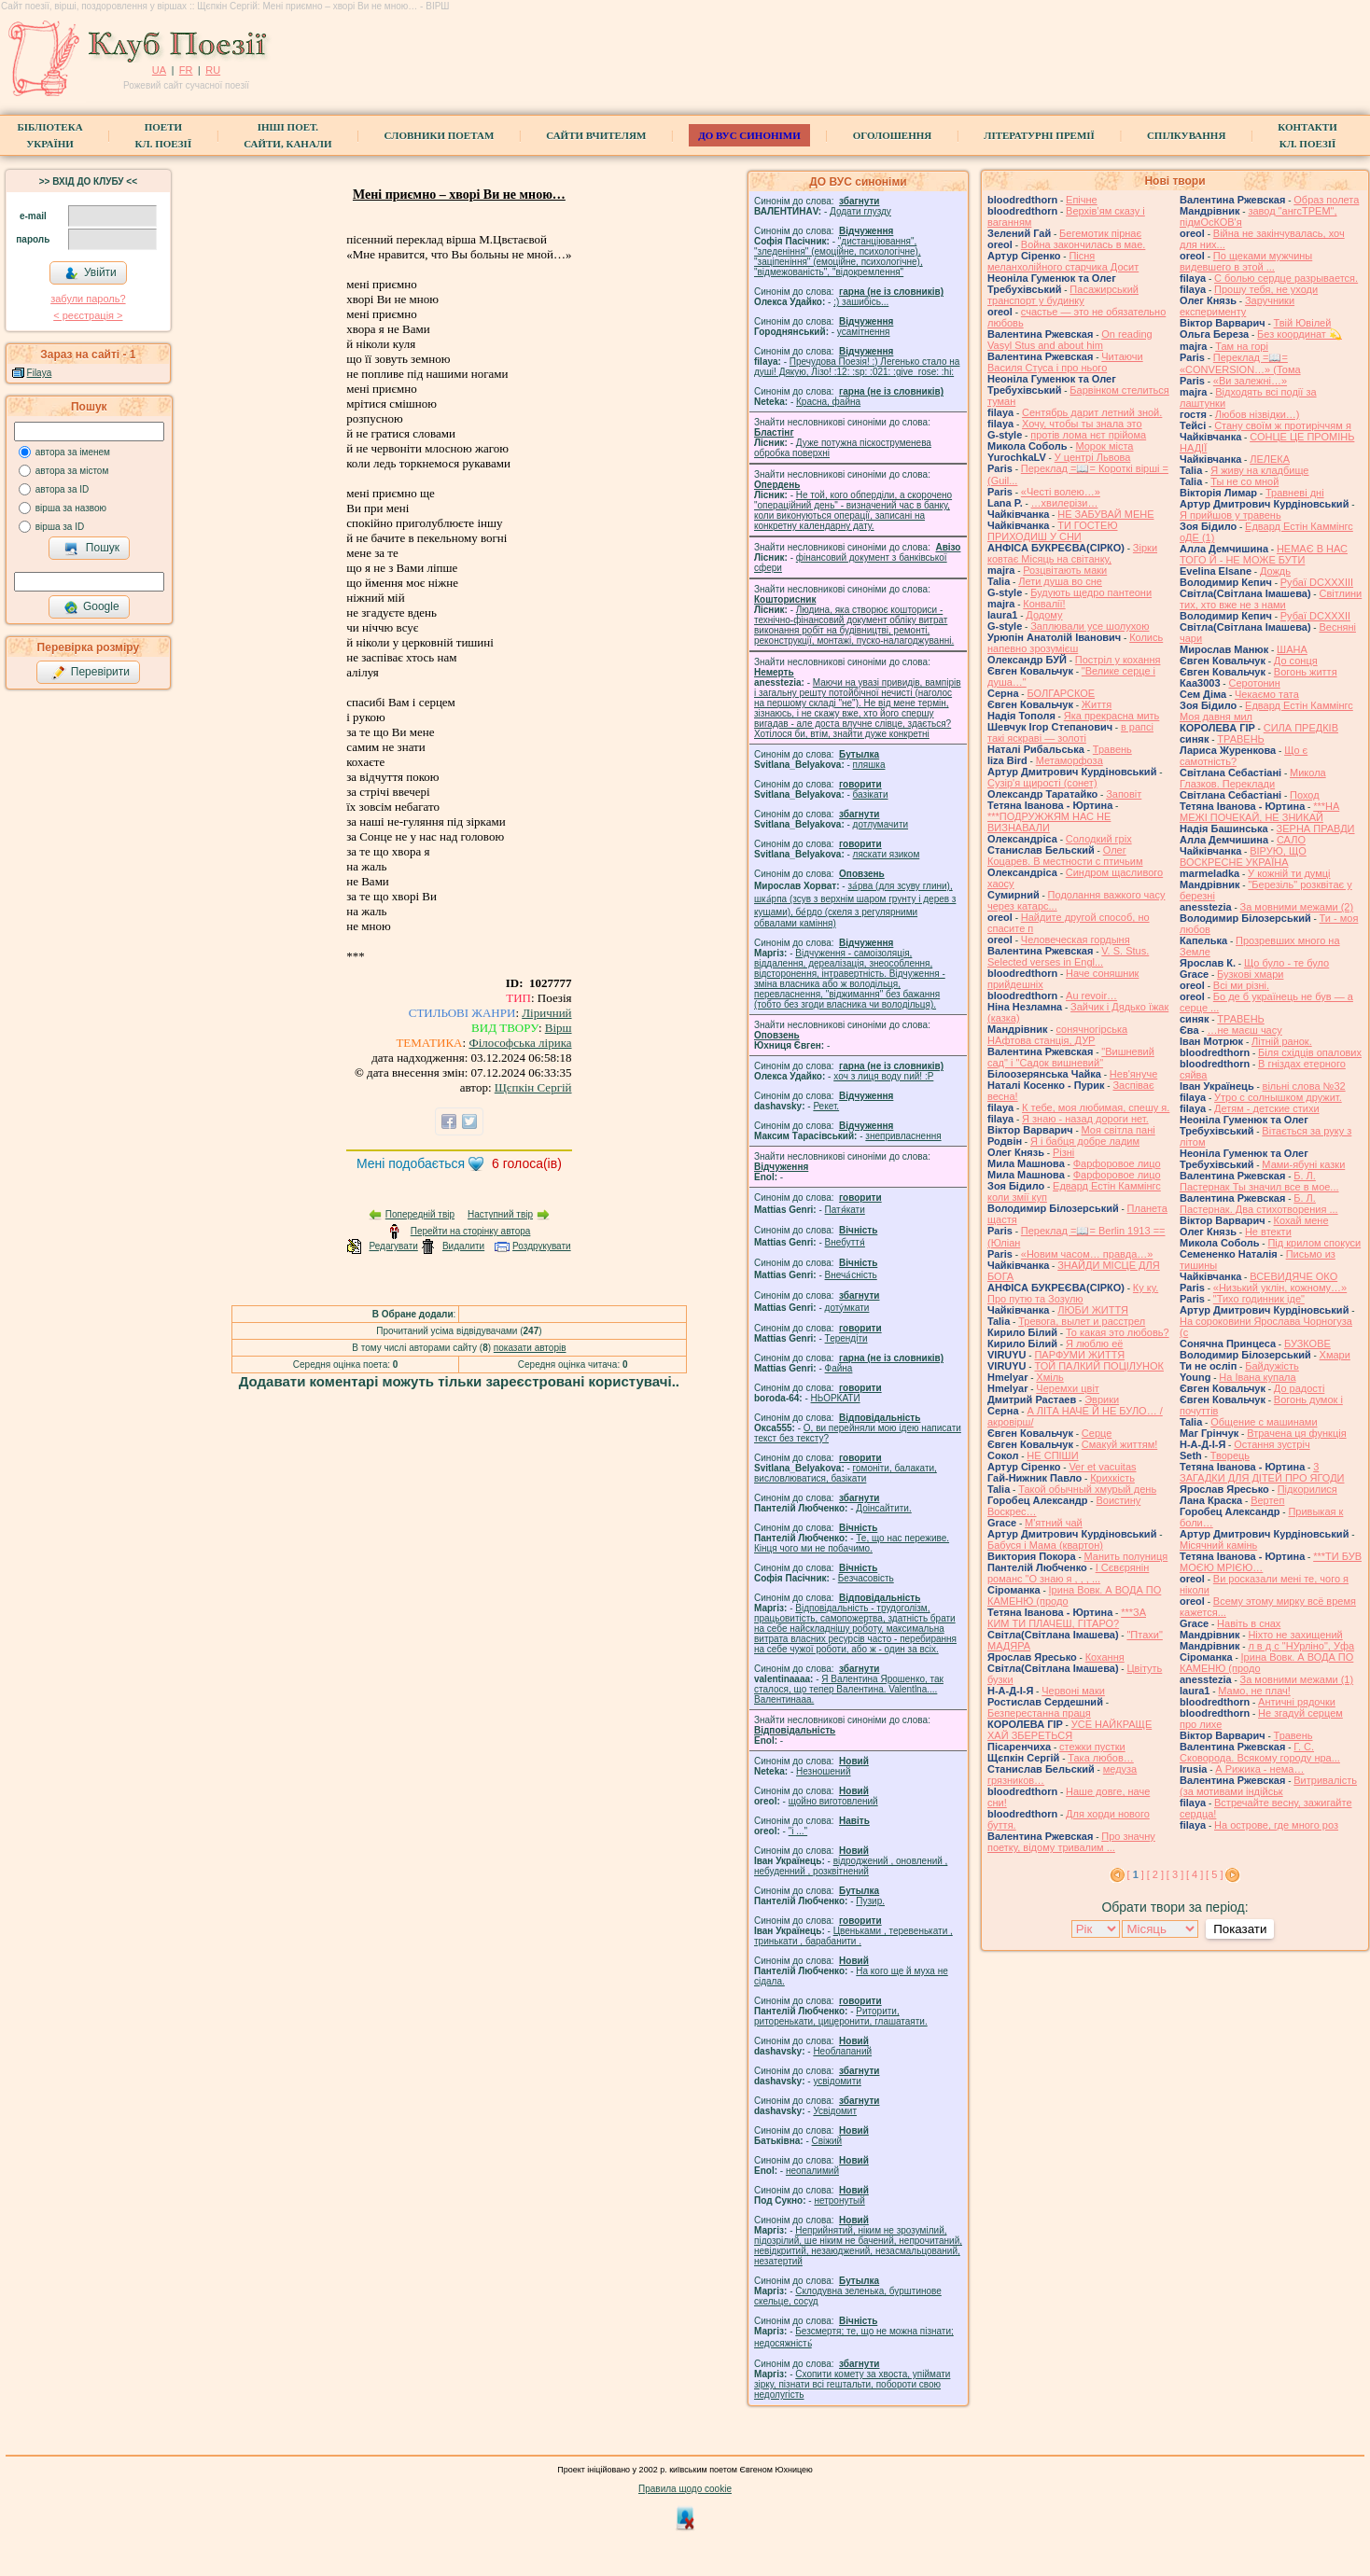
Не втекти (1268, 1231)
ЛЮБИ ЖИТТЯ (1092, 1310)
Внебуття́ (845, 1242)
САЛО (1291, 839)
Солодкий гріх (1099, 838)
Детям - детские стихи (1267, 1108)
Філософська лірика (519, 1043)
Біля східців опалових (1310, 1052)
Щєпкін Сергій (533, 1087)
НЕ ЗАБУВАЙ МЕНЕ (1105, 514)
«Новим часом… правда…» (1087, 1254)
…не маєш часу (1244, 1030)
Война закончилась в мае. (1083, 244)
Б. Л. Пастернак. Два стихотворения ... (1259, 1203)
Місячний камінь (1218, 1545)
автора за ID (62, 489)
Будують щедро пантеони (1091, 592)
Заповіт (1123, 794)
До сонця (1296, 660)
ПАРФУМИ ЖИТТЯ (1079, 1354)
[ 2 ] (1155, 1874)
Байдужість (1272, 1366)
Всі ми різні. (1241, 985)
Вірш (558, 1028)
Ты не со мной (1244, 481)
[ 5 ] (1214, 1874)
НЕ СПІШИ (1052, 1455)
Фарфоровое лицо (1117, 1163)
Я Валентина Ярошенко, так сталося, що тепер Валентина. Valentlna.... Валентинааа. (849, 1689)
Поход (1305, 795)
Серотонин (1253, 683)
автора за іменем (72, 452)
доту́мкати (847, 1307)
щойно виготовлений (833, 1801)
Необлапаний (842, 2051)
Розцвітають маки (1065, 570)
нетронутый (839, 2200)
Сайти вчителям (596, 135)
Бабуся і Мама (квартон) (1045, 1545)
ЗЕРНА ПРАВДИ (1316, 828)
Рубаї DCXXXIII (1316, 582)
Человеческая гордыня (1075, 939)
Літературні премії (1039, 135)
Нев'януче (1133, 1073)
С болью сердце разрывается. (1286, 278)
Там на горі (1241, 346)
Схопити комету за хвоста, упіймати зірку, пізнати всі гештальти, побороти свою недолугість (852, 2384)
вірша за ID (59, 527)
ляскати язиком (886, 854)
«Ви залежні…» (1250, 380)
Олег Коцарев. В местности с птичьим (1065, 855)
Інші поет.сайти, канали (287, 135)
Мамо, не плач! (1254, 1690)
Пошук (91, 548)
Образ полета (1326, 199)
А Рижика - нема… (1259, 1769)
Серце (1096, 1433)
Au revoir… (1091, 995)
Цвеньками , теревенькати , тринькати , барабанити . (853, 1936)
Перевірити (90, 672)
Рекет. (826, 1106)
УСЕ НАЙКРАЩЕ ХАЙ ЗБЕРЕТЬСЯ (1069, 1730)
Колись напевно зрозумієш (1075, 643)
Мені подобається (410, 1163)
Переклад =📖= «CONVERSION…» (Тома (1240, 363)
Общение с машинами (1263, 1421)
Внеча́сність (851, 1275)
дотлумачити (880, 824)
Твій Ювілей (1303, 322)
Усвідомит (835, 2111)
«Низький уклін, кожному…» (1280, 1287)
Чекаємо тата (1267, 694)
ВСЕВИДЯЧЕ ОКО (1293, 1276)
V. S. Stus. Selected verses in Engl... (1068, 956)
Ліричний (546, 1013)
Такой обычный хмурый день (1087, 1489)
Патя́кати (845, 1209)
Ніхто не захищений (1295, 1634)
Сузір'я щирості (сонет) (1042, 782)
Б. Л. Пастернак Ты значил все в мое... (1259, 1181)
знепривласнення (903, 1136)
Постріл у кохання (1118, 659)
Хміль (1050, 1377)
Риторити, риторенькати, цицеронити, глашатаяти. (841, 2016)
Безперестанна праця (1039, 1713)
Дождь (1275, 571)
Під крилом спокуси (1314, 1242)
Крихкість (1112, 1477)
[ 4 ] (1194, 1874)
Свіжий (827, 2141)
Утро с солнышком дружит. (1278, 1097)
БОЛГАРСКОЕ (1061, 693)
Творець (1230, 1455)
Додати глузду (860, 211)
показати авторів (530, 1348)
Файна (839, 1368)
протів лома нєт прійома (1088, 434)
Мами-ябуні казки (1303, 1164)
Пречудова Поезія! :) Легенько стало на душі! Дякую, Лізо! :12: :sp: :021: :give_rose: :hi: (856, 366)
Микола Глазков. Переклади (1253, 778)
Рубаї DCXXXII (1315, 615)
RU (212, 70)
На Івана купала (1257, 1377)
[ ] (1135, 1874)
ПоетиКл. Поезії (163, 135)
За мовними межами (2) (1297, 906)
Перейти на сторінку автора (471, 1231)
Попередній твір (419, 1214)
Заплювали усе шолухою (1089, 626)
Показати (1239, 1929)
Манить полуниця (1126, 1556)
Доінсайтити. (883, 1508)
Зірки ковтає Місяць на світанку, (1072, 553)
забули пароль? (87, 298)
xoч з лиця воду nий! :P (883, 1076)
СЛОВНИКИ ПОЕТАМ (439, 135)
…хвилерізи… (1064, 502)
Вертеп (1267, 1500)
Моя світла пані (1118, 1129)
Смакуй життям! (1119, 1444)
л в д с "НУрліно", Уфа (1301, 1645)
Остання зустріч (1271, 1444)
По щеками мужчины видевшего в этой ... (1246, 261)
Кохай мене (1301, 1220)
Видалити (463, 1246)
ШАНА (1292, 649)
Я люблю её (1094, 1343)
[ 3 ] (1175, 1874)
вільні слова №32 (1304, 1086)
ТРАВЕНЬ (1241, 739)
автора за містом (72, 471)
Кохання (1105, 1657)
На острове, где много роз (1276, 1825)
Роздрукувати (541, 1246)
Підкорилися (1307, 1489)
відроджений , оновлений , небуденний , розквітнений (850, 1866)
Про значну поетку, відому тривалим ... (1071, 1842)
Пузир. (870, 1901)
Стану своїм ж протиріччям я (1282, 425)
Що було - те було (1286, 962)
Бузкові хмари (1250, 974)
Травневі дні (1294, 492)
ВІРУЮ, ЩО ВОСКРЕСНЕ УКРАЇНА (1243, 856)
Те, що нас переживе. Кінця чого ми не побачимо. (851, 1543)
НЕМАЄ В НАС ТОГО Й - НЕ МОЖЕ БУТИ (1264, 554)
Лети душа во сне (1060, 581)
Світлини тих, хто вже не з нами (1271, 599)
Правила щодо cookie (685, 2489)
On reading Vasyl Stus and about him (1070, 339)
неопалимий (812, 2170)
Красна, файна (828, 402)
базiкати (870, 794)
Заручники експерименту (1237, 306)
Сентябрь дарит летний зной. (1092, 412)
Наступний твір (500, 1214)
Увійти (90, 273)
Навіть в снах (1248, 1623)
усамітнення (863, 332)
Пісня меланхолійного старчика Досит (1063, 261)
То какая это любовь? (1117, 1332)
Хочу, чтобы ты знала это (1082, 423)
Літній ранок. (1281, 1041)
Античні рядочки (1296, 1701)
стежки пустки (1092, 1746)
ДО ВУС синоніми (749, 135)
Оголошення (892, 135)
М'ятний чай (1054, 1522)
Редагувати (393, 1246)
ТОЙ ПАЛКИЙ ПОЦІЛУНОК (1099, 1366)
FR (186, 70)
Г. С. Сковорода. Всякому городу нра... (1260, 1752)
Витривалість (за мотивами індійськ (1268, 1786)
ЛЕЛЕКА (1270, 459)
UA (159, 70)
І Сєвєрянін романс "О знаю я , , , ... (1068, 1573)
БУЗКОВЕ (1307, 1343)
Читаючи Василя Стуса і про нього (1065, 362)
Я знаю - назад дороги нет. (1085, 1118)
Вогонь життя (1305, 671)
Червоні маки (1073, 1690)
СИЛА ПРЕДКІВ (1301, 727)
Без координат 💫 (1299, 334)
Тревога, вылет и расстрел (1081, 1321)
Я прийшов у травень (1230, 515)
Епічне (1081, 199)
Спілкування (1186, 135)
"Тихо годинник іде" (1259, 1298)
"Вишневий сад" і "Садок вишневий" (1070, 1057)
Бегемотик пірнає (1100, 233)
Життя (1096, 704)
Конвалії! (1044, 603)
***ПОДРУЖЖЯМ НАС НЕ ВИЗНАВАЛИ (1049, 822)
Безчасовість (866, 1578)
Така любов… (1101, 1757)
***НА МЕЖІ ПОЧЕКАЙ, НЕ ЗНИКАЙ (1259, 812)
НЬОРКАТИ (835, 1398)
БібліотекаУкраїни (49, 135)
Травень (1112, 749)
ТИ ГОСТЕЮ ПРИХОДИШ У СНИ (1052, 531)
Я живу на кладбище (1259, 470)
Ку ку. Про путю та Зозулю (1072, 1293)
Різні (1063, 1152)
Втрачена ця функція (1296, 1433)
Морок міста (1104, 446)
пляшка (869, 764)
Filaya (39, 373)
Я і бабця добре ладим (1084, 1141)
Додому (1044, 614)
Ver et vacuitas (1102, 1466)
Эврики (1101, 1399)
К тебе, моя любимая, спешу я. (1095, 1107)
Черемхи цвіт (1067, 1388)
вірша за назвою (70, 508)
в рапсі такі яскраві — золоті (1070, 732)
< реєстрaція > (87, 315)
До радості (1299, 1388)
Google (91, 607)
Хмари (1335, 1354)
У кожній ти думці (1289, 873)
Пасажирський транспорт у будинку (1063, 295)
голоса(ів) (527, 1163)
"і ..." (798, 1831)
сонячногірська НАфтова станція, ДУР (1057, 1034)
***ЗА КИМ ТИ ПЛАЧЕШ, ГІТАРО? (1066, 1618)
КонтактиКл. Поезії (1307, 135)
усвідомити (836, 2081)
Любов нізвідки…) (1257, 414)
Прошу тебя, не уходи (1266, 289)
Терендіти (846, 1338)
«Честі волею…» (1060, 491)
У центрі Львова (1093, 457)
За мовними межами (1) (1297, 1679)
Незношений (823, 1771)
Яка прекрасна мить (1112, 715)
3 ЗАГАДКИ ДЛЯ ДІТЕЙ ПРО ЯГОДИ (1262, 1472)
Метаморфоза (1069, 760)
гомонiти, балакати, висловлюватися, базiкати (845, 1473)
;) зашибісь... (860, 302)
